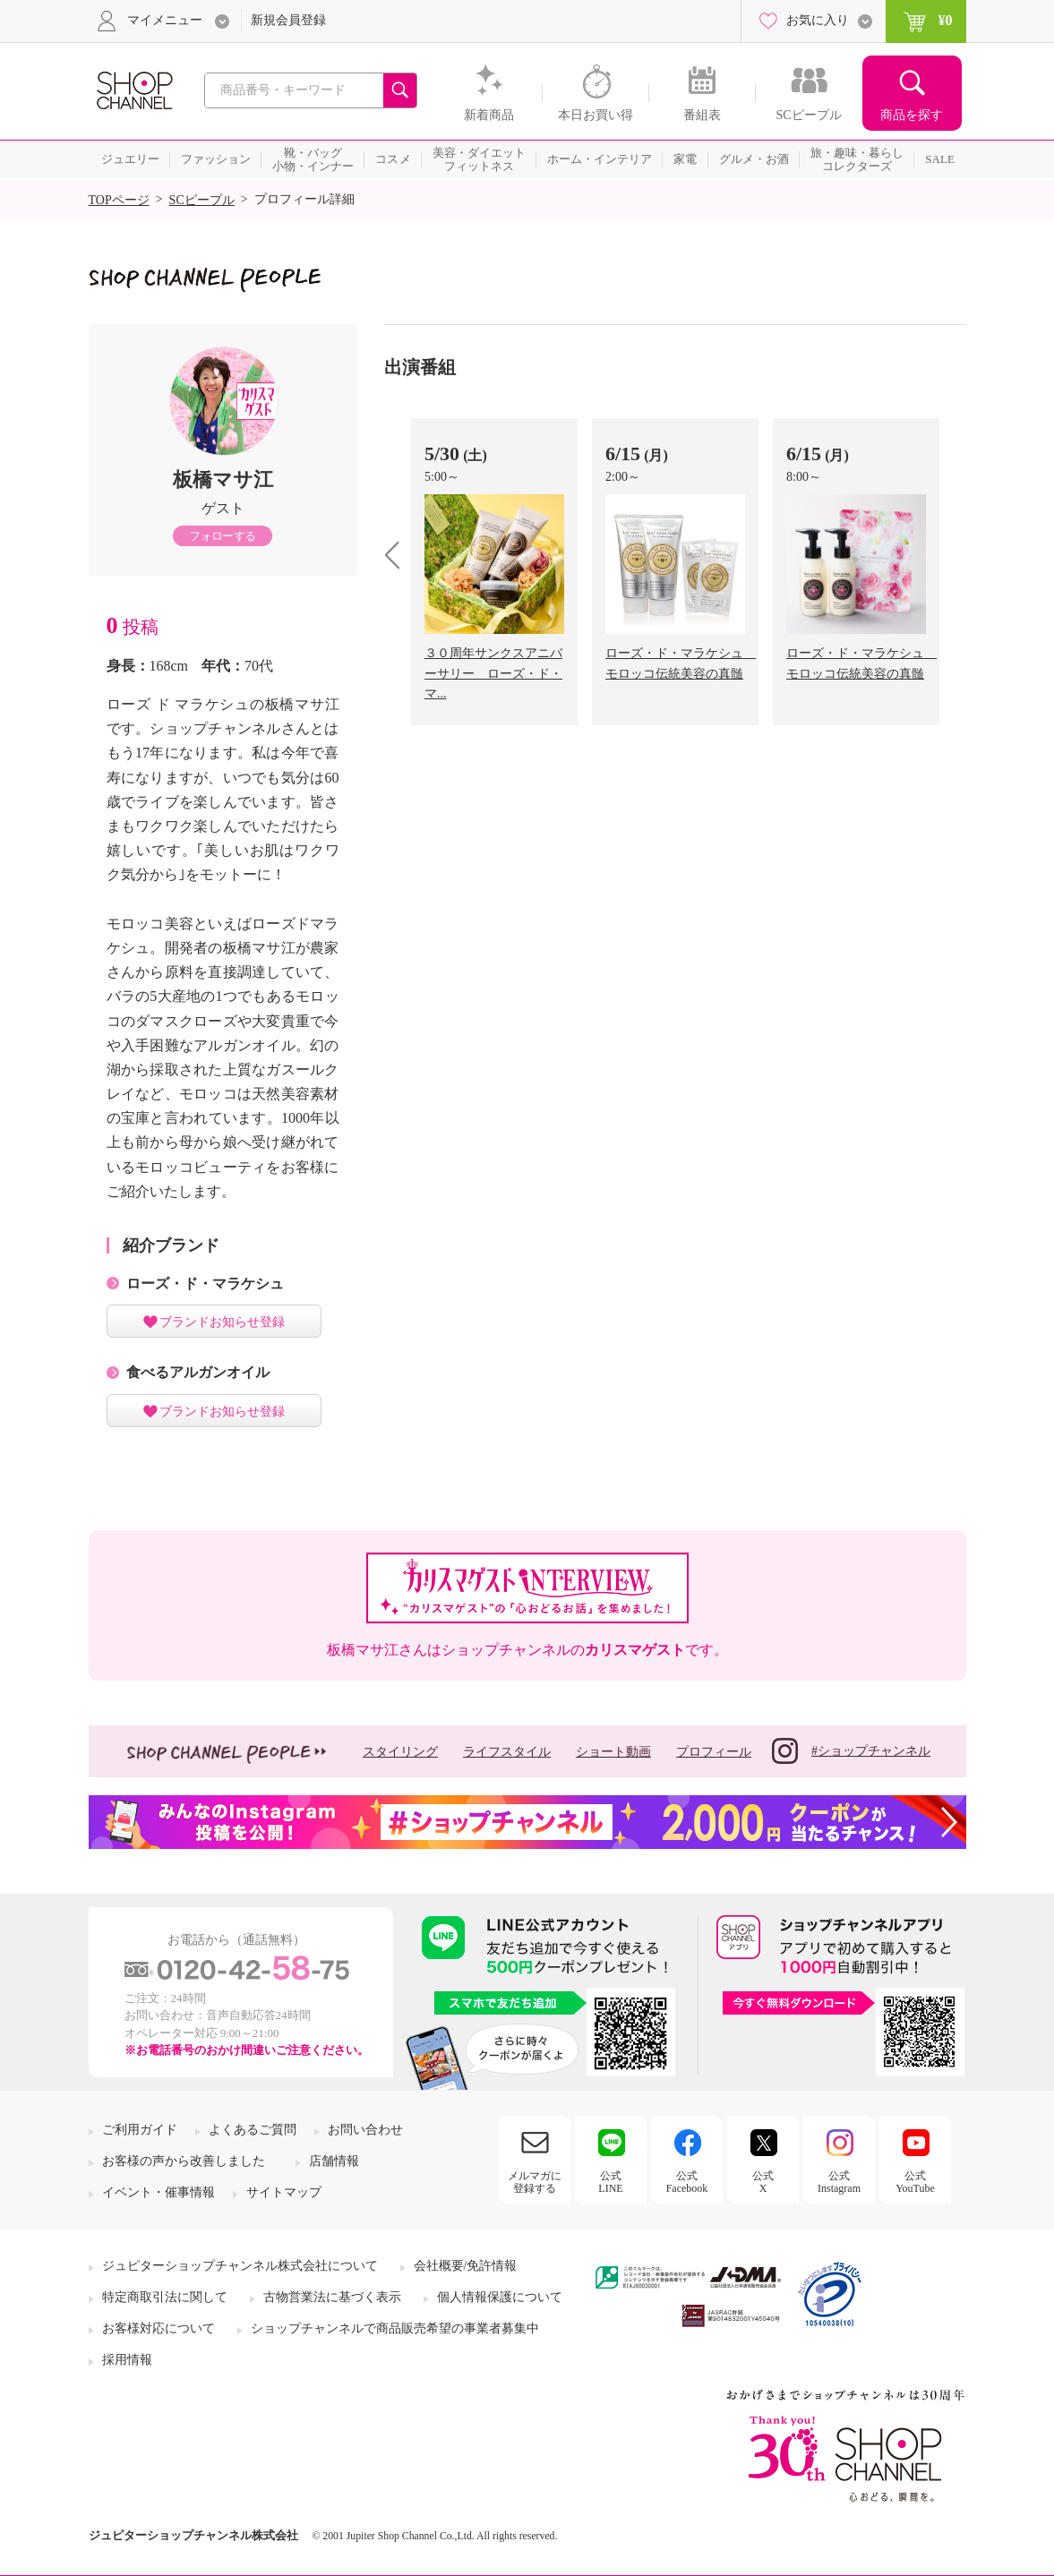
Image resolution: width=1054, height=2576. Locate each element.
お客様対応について (158, 2328)
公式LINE (610, 2182)
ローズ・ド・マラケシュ (205, 1283)
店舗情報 (334, 2161)
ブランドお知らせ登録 (222, 1321)
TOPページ (119, 200)
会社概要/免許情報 (466, 2265)
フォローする (222, 536)
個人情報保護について (499, 2297)
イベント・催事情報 (158, 2192)
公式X (763, 2182)
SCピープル (202, 200)
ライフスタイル (507, 1752)
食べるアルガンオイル (198, 1372)
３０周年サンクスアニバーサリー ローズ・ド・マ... (493, 673)
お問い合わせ (365, 2129)
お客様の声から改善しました (183, 2161)
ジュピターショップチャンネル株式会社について (240, 2265)
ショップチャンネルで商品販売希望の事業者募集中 (395, 2328)
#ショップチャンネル (851, 1751)
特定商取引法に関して (164, 2297)
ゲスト (222, 508)
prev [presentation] (399, 554)
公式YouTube (915, 2182)
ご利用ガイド (139, 2129)
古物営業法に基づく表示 (332, 2297)
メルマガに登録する (534, 2182)
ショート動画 (613, 1752)
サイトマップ (283, 2192)
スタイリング (400, 1752)
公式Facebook (687, 2182)
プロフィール (713, 1752)
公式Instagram (839, 2182)
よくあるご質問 (252, 2129)
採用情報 (127, 2359)
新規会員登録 (288, 20)
